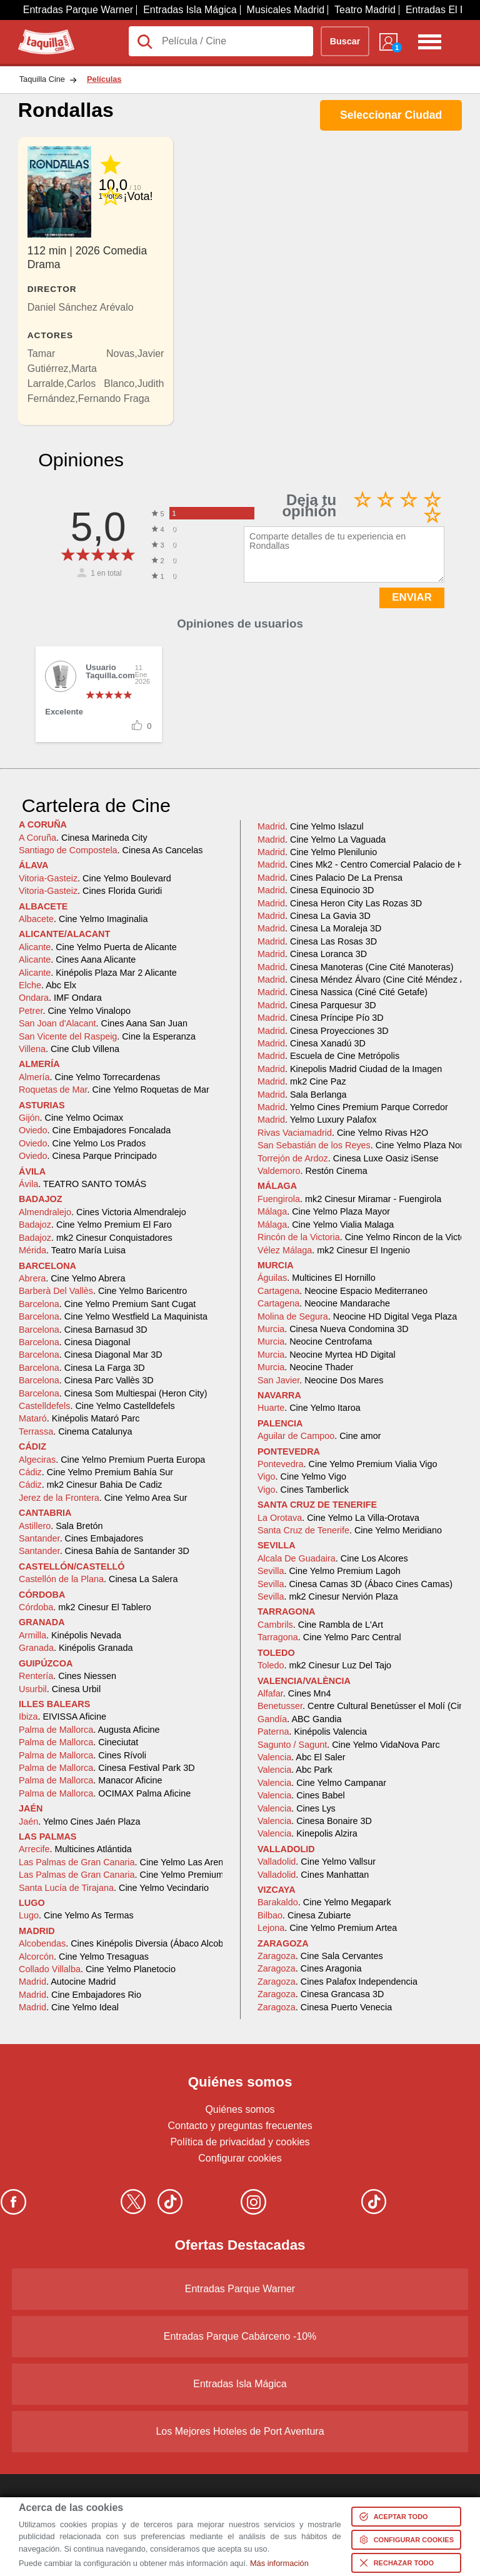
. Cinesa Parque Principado (88, 1156)
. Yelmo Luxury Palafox (317, 1120)
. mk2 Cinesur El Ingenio (334, 1250)
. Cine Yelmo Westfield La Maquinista (113, 1316)
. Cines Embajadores (81, 1538)
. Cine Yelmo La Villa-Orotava (338, 1518)
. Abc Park (295, 1770)
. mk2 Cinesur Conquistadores (95, 1238)
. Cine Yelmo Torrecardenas (89, 1077)
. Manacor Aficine (90, 1780)
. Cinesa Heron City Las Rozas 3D (340, 903)
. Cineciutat (78, 1742)
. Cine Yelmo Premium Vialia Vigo (347, 1464)
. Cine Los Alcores (333, 1558)
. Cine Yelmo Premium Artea (327, 1928)
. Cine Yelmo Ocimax (71, 1118)
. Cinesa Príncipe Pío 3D (321, 1018)
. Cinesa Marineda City (83, 838)
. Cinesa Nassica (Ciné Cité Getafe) (343, 992)
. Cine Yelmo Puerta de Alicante (98, 947)
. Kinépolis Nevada (70, 1635)
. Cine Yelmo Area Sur (103, 1498)
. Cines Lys (297, 1808)
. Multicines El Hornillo (317, 1278)
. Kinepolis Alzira (308, 1833)
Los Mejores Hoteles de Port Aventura (240, 2431)
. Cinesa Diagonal (74, 1342)
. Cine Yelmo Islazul (311, 826)
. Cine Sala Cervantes (320, 1956)
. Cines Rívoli (82, 1755)
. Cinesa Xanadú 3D (312, 1043)
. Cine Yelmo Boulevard (95, 878)
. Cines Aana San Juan (103, 1023)
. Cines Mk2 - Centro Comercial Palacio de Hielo (368, 865)
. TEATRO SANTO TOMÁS (82, 1184)
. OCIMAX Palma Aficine (105, 1793)
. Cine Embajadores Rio (80, 1995)
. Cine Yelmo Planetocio (97, 1969)
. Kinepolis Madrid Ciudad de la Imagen (350, 1069)
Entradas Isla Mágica (189, 9)
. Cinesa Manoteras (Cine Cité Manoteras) (356, 967)
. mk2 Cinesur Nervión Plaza (328, 1596)
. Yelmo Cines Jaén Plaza (79, 1822)
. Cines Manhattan (313, 1875)
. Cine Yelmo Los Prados (82, 1143)
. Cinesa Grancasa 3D (321, 1994)
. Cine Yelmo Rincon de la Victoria (366, 1237)
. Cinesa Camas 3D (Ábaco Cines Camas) (355, 1584)
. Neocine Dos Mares (321, 1380)
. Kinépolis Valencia (312, 1732)
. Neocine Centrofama (315, 1341)
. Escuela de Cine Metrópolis (328, 1056)
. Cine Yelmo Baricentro (103, 1291)
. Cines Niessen (67, 1676)
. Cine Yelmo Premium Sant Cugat (107, 1304)
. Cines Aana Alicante (77, 960)
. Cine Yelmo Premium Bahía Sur (96, 1472)
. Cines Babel (301, 1795)
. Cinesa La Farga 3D (82, 1368)
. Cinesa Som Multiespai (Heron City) (113, 1393)
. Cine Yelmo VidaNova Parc (349, 1745)
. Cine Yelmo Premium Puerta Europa (112, 1460)
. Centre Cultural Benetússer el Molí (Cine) (365, 1706)
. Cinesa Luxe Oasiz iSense (348, 1158)
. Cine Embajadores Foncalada (95, 1130)
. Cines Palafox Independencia (338, 1982)
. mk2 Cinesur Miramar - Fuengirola (349, 1199)
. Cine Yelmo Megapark (324, 1902)
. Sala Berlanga (302, 1095)
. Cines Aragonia (309, 1968)
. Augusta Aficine (89, 1730)
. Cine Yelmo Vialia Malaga (326, 1225)
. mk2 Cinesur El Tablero (85, 1607)
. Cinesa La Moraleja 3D (319, 928)
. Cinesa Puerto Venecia (325, 2007)
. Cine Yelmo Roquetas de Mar (114, 1090)
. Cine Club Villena (69, 1049)
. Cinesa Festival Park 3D (107, 1768)
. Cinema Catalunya (75, 1431)
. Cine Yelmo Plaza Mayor (324, 1211)
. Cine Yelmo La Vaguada (322, 839)
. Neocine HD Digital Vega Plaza (357, 1316)
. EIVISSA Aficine (62, 1716)
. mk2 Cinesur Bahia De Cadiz (90, 1485)
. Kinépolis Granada (75, 1648)
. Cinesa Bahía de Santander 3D (104, 1551)
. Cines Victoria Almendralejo (102, 1212)
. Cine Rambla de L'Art (320, 1625)
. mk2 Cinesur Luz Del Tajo (324, 1665)
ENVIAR (411, 597)
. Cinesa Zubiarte (304, 1915)
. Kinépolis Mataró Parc (79, 1418)
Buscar (345, 41)
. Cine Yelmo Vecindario (114, 1888)
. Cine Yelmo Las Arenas (125, 1862)
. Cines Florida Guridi (90, 891)
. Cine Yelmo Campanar (322, 1783)
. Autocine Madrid (67, 1982)
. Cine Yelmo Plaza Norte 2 (368, 1145)
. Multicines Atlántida (75, 1849)
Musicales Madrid (285, 9)
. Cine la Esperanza (107, 1036)
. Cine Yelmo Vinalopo (75, 1011)
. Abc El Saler (302, 1757)
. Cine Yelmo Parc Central (329, 1637)
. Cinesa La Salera (98, 1579)
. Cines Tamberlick (303, 1490)
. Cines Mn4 (294, 1693)
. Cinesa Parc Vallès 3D (86, 1380)
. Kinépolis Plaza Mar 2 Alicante (98, 973)
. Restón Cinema (313, 1171)
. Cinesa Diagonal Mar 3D (90, 1355)
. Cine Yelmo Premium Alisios (135, 1875)
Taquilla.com (46, 34)
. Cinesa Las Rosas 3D (317, 941)
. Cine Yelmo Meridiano (350, 1530)
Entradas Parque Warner (78, 9)
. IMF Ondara (60, 998)
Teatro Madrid (365, 9)
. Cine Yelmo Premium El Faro (95, 1225)
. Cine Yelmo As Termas (76, 1915)
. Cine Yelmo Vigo (302, 1476)
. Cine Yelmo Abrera (72, 1278)
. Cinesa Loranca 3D (312, 954)
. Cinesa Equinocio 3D (316, 890)
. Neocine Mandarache (324, 1303)
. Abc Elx (47, 985)
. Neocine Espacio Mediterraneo (343, 1291)
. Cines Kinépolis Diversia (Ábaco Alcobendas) (135, 1943)
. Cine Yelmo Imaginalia (83, 919)
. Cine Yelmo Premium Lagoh (329, 1571)
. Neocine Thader (305, 1367)
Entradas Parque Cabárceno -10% (240, 2336)
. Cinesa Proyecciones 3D (323, 1031)
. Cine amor (319, 1436)
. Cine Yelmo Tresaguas (84, 1957)
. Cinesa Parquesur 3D (317, 1005)
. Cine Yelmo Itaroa (309, 1408)
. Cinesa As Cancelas (110, 850)
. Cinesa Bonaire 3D (315, 1821)
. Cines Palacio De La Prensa (330, 878)
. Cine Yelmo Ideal (69, 2007)
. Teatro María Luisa (72, 1250)
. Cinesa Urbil (60, 1689)
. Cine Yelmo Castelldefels (97, 1406)
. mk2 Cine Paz (302, 1081)
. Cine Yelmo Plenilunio (317, 852)
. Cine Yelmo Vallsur (317, 1862)
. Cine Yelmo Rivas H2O (343, 1133)
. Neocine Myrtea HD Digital (327, 1355)
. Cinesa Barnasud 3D (83, 1330)
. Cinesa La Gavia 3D (314, 916)
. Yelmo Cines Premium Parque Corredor (353, 1107)
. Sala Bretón (60, 1526)
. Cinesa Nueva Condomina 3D (333, 1329)
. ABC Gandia (299, 1719)
